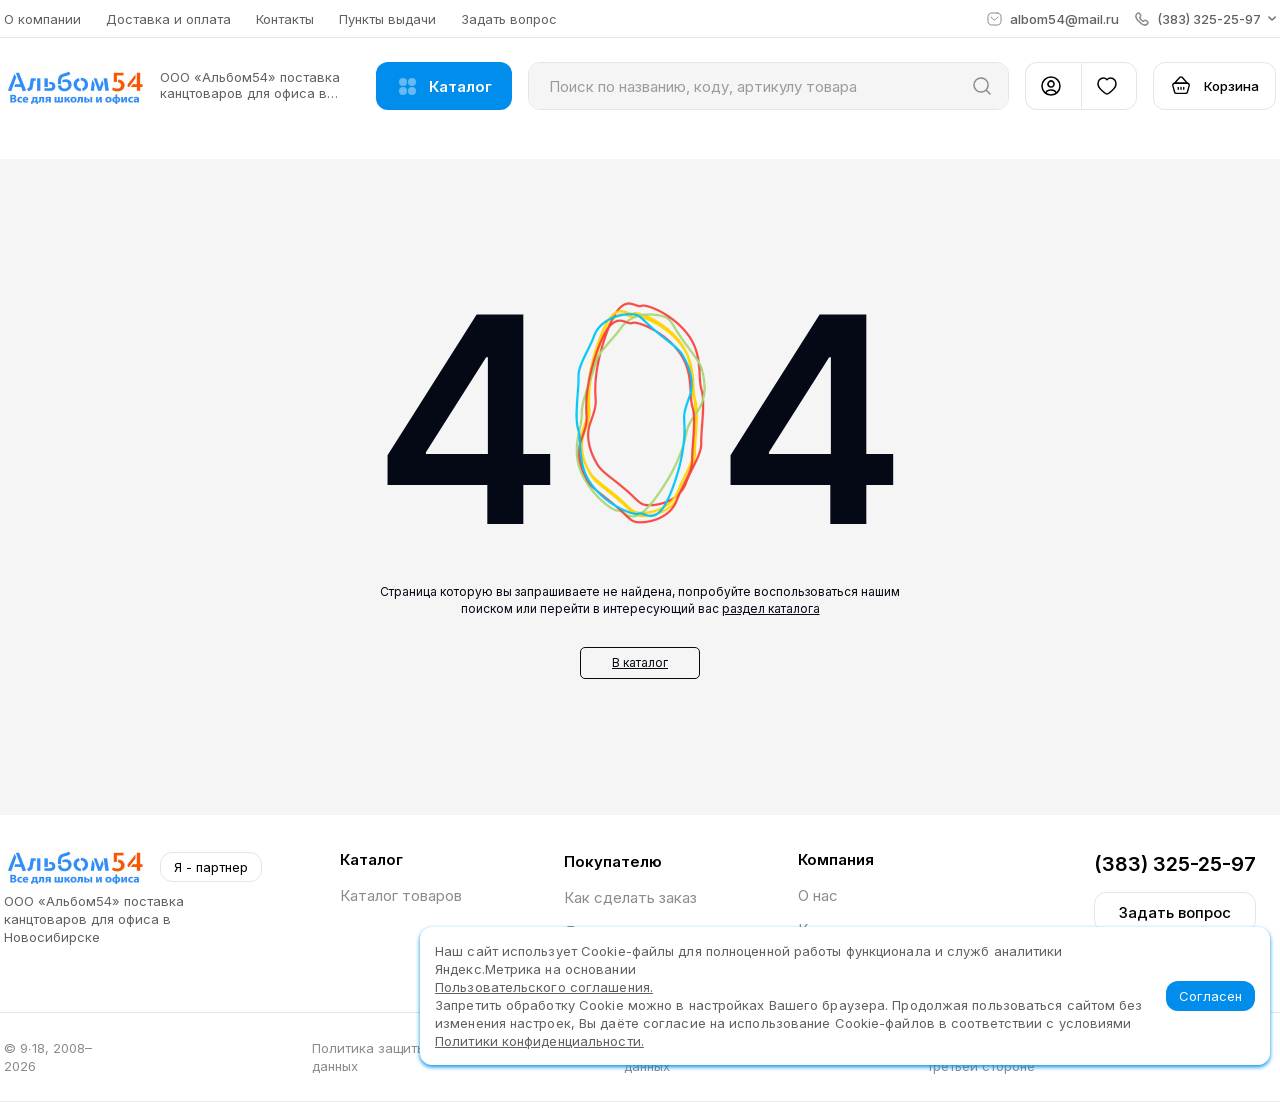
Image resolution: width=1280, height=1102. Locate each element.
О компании (42, 19)
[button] (1205, 19)
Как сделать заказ (630, 897)
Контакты (285, 19)
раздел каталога (771, 608)
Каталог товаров (401, 895)
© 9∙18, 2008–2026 (48, 1057)
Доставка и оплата (168, 19)
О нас (818, 895)
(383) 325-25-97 (1175, 864)
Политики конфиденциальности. (539, 1041)
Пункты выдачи (387, 19)
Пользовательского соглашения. (544, 987)
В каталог (640, 662)
